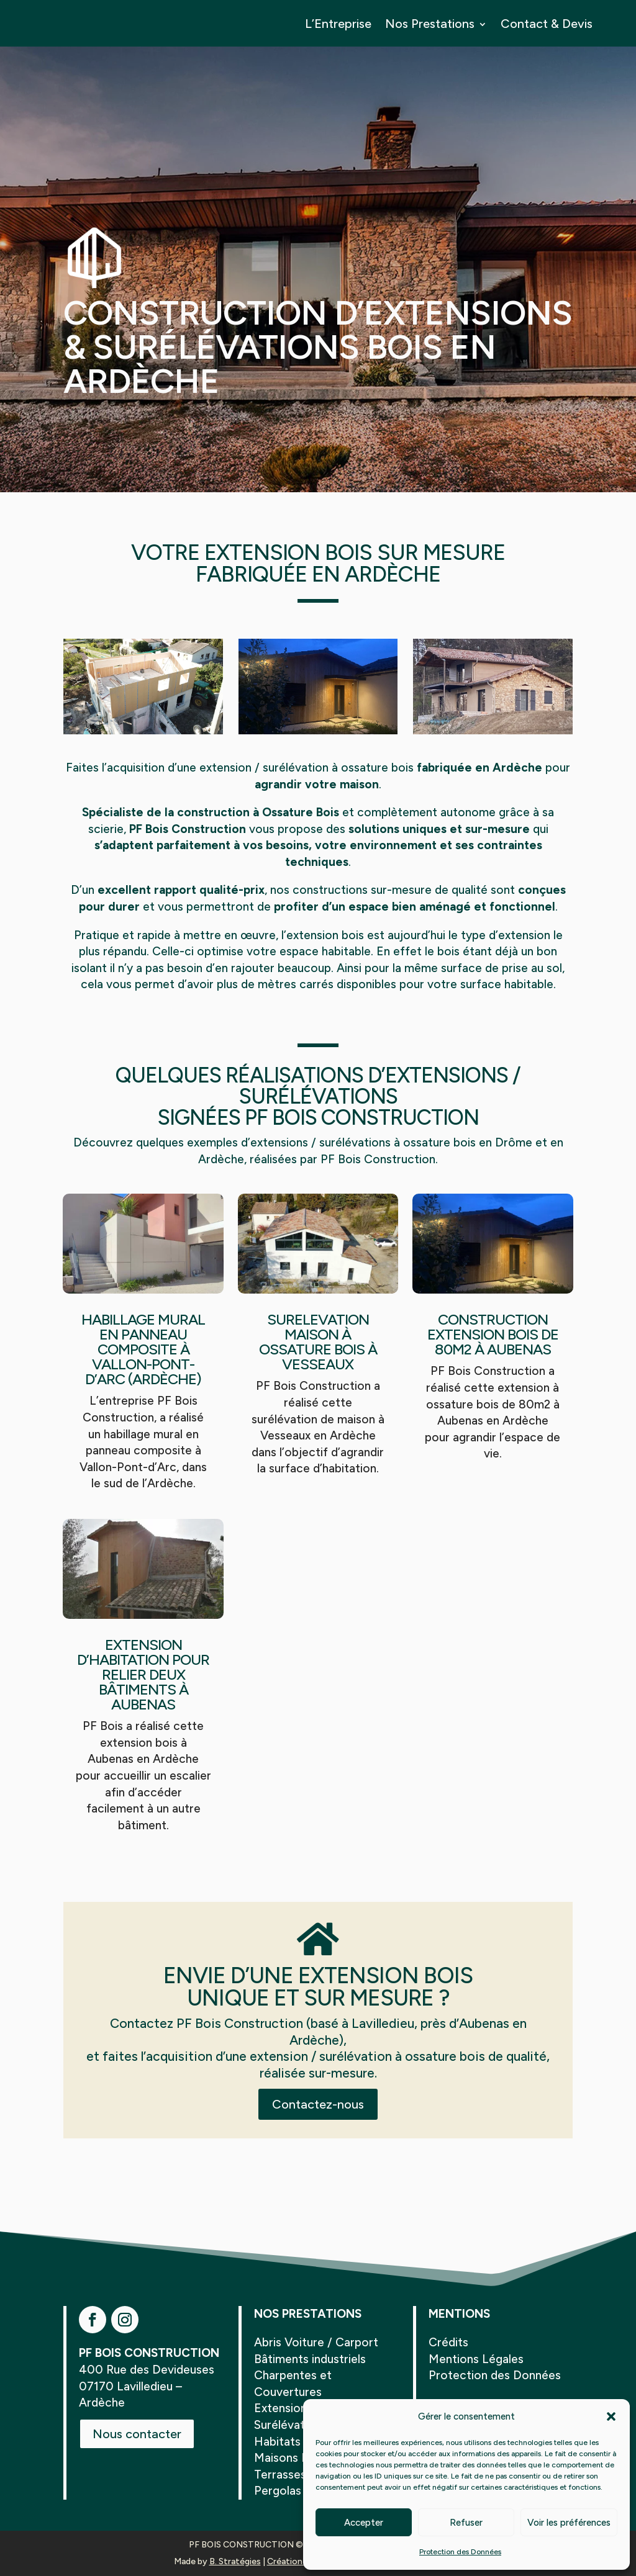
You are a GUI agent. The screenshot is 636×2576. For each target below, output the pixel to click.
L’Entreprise (338, 23)
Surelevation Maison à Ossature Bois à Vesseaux (318, 1341)
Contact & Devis (547, 23)
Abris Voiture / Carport (316, 2342)
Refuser (466, 2522)
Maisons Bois (289, 2458)
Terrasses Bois (293, 2474)
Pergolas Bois (290, 2491)
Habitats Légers (297, 2441)
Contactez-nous (318, 2104)
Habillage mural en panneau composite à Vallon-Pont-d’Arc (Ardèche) (143, 1349)
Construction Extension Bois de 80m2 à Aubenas (492, 1334)
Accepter (363, 2522)
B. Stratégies (235, 2561)
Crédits (448, 2342)
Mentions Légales (476, 2359)
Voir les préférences (569, 2522)
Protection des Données (460, 2551)
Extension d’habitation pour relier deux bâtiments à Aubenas (143, 1674)
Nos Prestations (430, 23)
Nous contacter (137, 2433)
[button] (611, 2416)
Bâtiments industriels (310, 2359)
